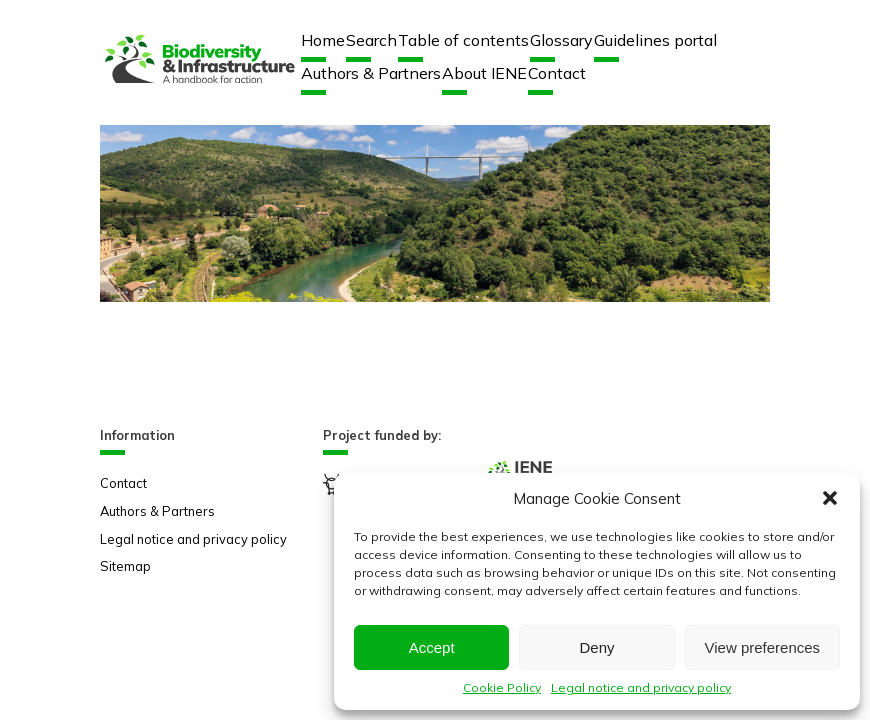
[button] (830, 498)
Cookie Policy (502, 687)
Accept (432, 647)
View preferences (763, 647)
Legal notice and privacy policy (641, 687)
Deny (596, 647)
